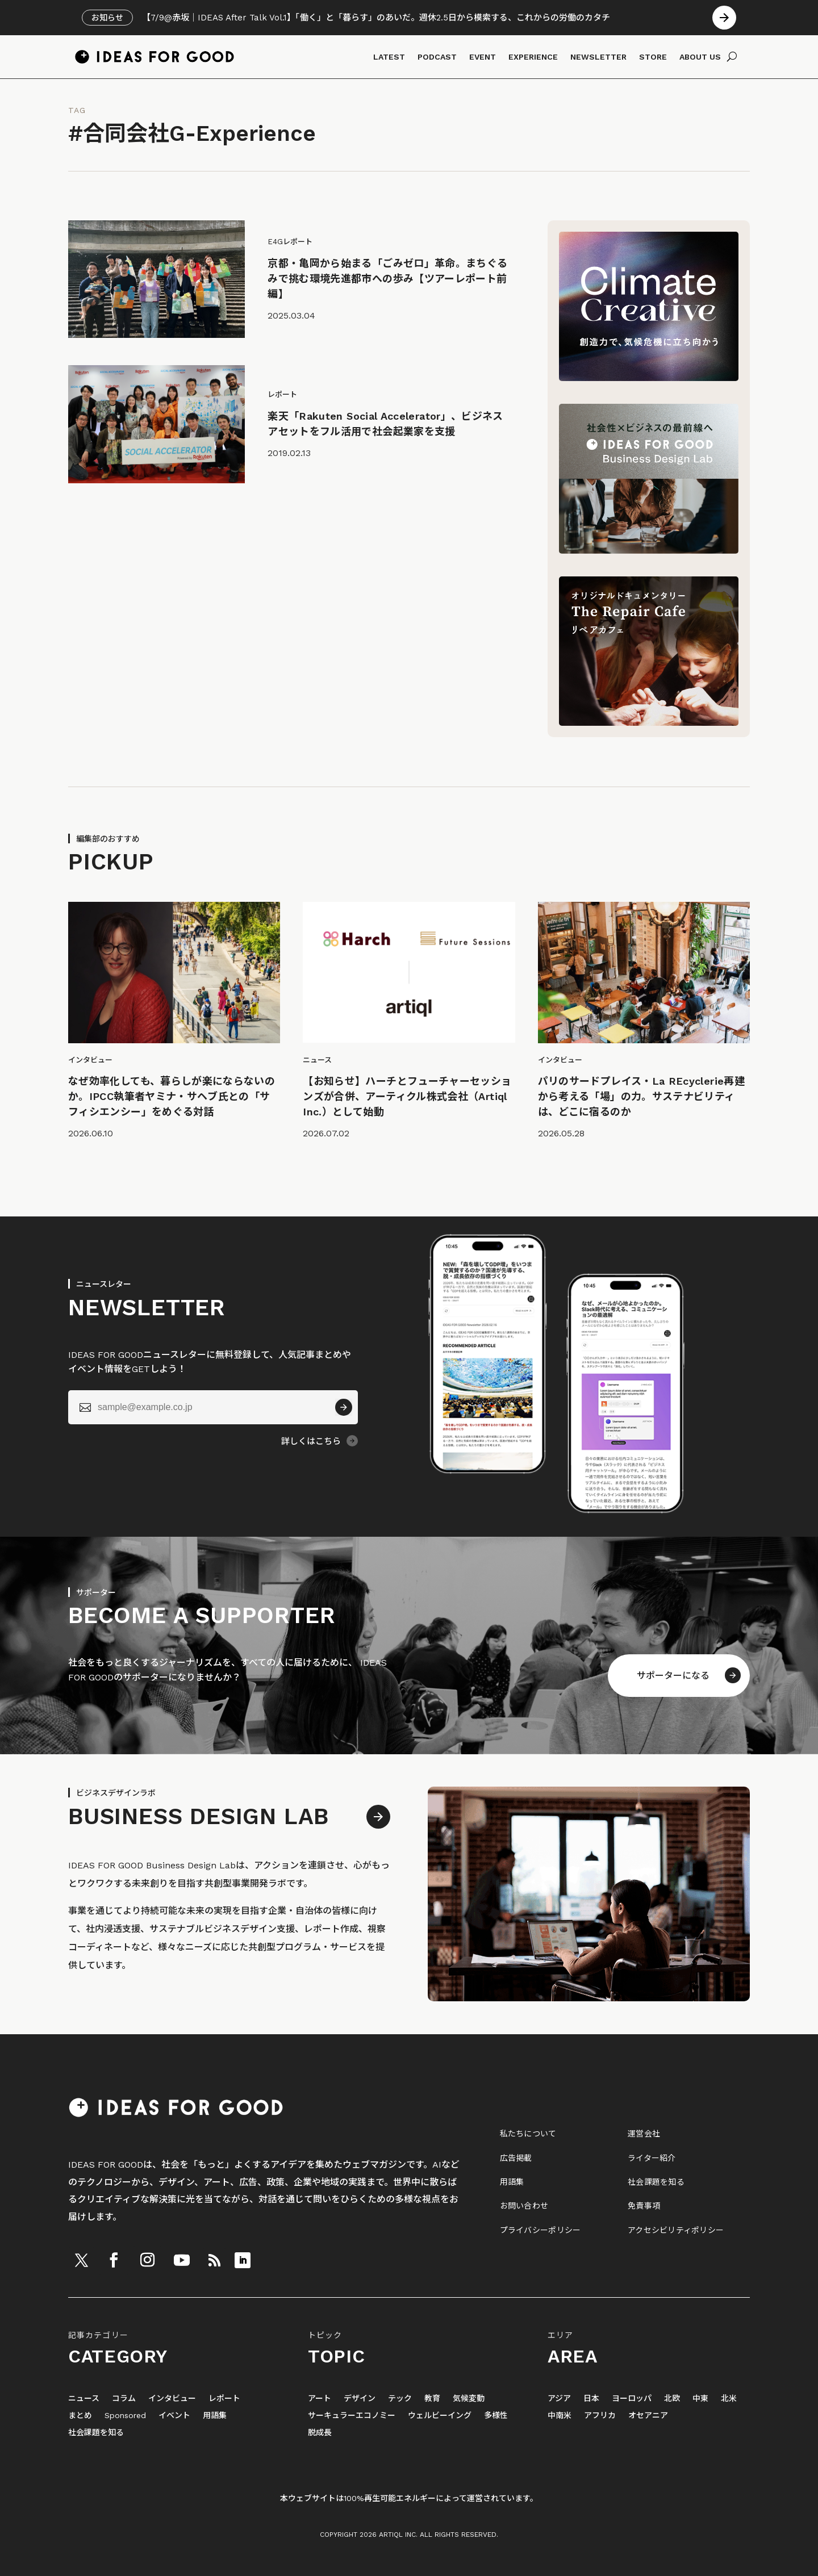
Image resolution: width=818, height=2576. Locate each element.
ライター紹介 (652, 2158)
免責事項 (644, 2205)
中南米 (559, 2415)
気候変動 (469, 2398)
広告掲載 (516, 2158)
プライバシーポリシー (540, 2230)
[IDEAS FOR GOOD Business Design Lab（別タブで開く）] (648, 550)
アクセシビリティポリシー (676, 2230)
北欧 (672, 2398)
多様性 (496, 2415)
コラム (124, 2398)
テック (400, 2398)
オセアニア (648, 2415)
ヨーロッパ (632, 2398)
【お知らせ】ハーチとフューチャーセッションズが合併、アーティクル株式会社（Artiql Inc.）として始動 (407, 1096)
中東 (700, 2398)
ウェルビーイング (439, 2415)
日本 (591, 2398)
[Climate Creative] (648, 378)
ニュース (83, 2398)
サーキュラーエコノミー (351, 2415)
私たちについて (528, 2133)
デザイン (359, 2398)
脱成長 (320, 2432)
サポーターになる (673, 1675)
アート (319, 2398)
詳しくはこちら (311, 1441)
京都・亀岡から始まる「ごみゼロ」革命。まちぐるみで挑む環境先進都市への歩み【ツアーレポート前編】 (387, 278)
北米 (729, 2398)
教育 (432, 2398)
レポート (224, 2398)
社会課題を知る (656, 2181)
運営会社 (644, 2133)
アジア (559, 2398)
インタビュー (172, 2398)
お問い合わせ (524, 2205)
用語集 (512, 2181)
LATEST (389, 56)
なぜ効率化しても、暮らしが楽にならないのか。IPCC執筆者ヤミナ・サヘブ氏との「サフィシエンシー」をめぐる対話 (171, 1096)
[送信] (343, 1407)
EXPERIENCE (533, 56)
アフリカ (600, 2415)
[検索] (732, 56)
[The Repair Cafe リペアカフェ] (648, 722)
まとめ (80, 2415)
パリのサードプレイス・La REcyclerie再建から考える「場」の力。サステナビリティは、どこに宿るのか (641, 1096)
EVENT (482, 56)
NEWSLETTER (598, 56)
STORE (653, 56)
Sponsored (125, 2415)
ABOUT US (700, 56)
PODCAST (437, 56)
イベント (174, 2415)
